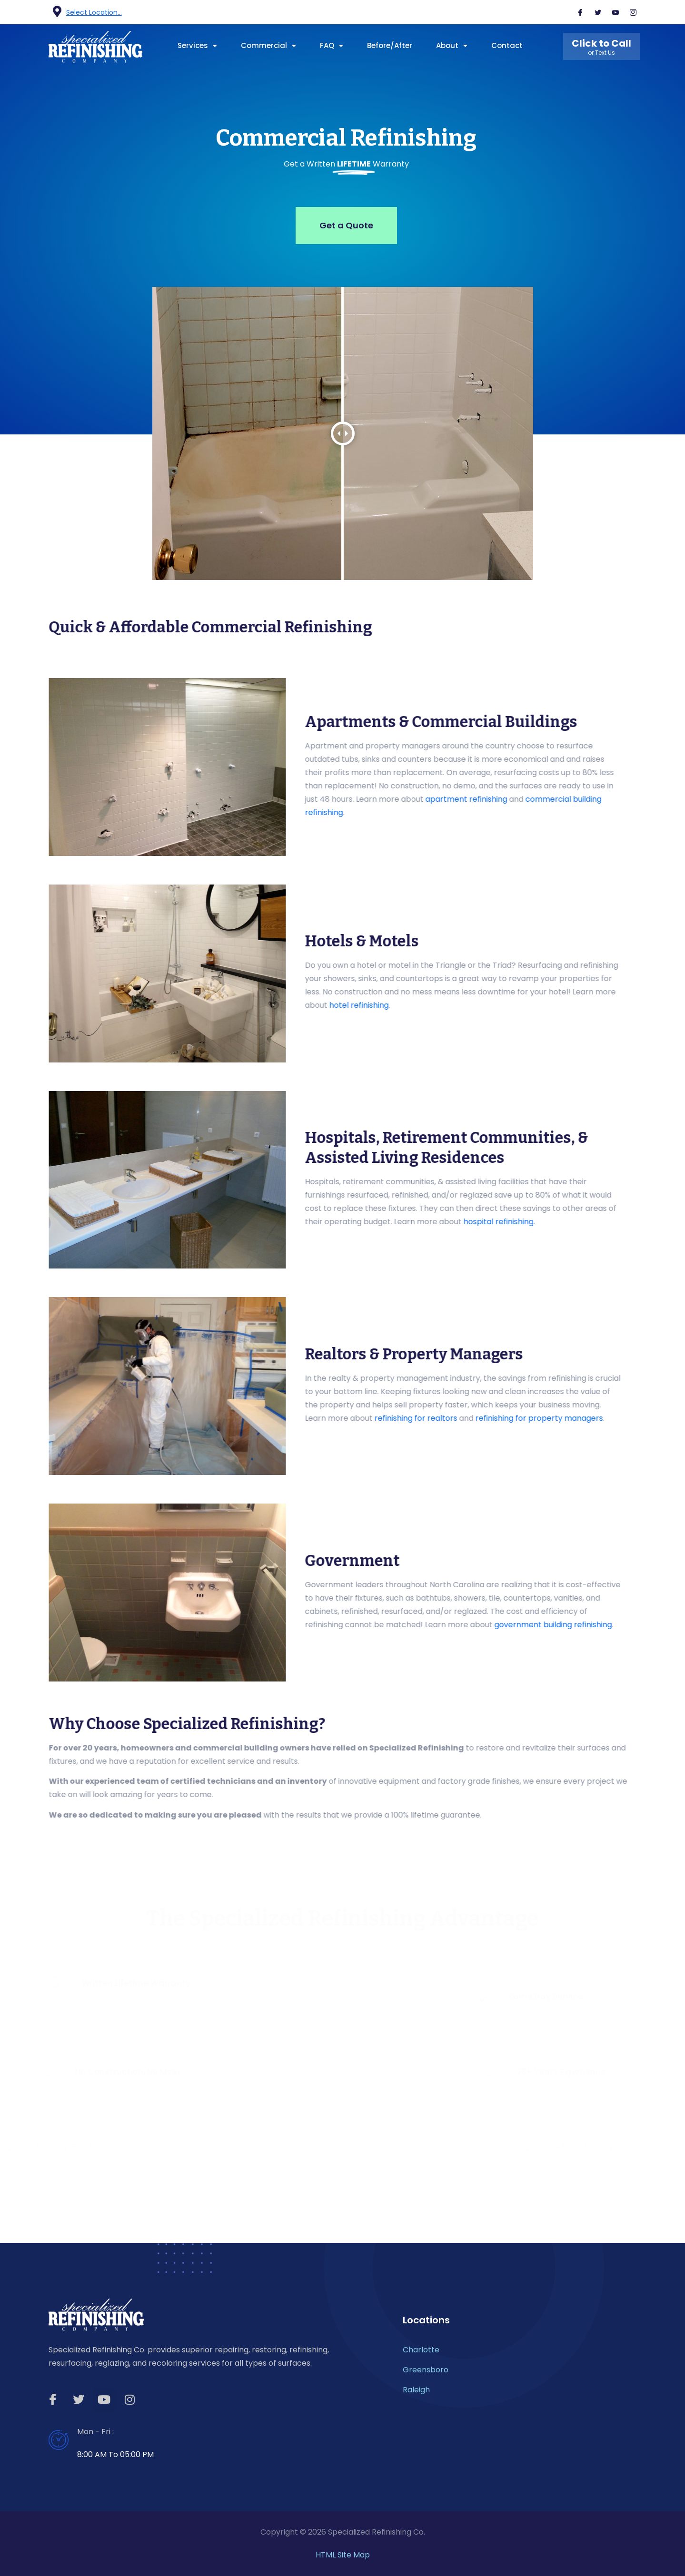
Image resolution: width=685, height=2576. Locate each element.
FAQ (331, 45)
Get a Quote (346, 225)
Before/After (389, 45)
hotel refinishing (585, 1005)
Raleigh (416, 2389)
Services (197, 45)
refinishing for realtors (642, 1418)
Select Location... (94, 12)
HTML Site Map (343, 2554)
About (451, 45)
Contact (507, 45)
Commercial (268, 45)
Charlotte (421, 2349)
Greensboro (425, 2369)
